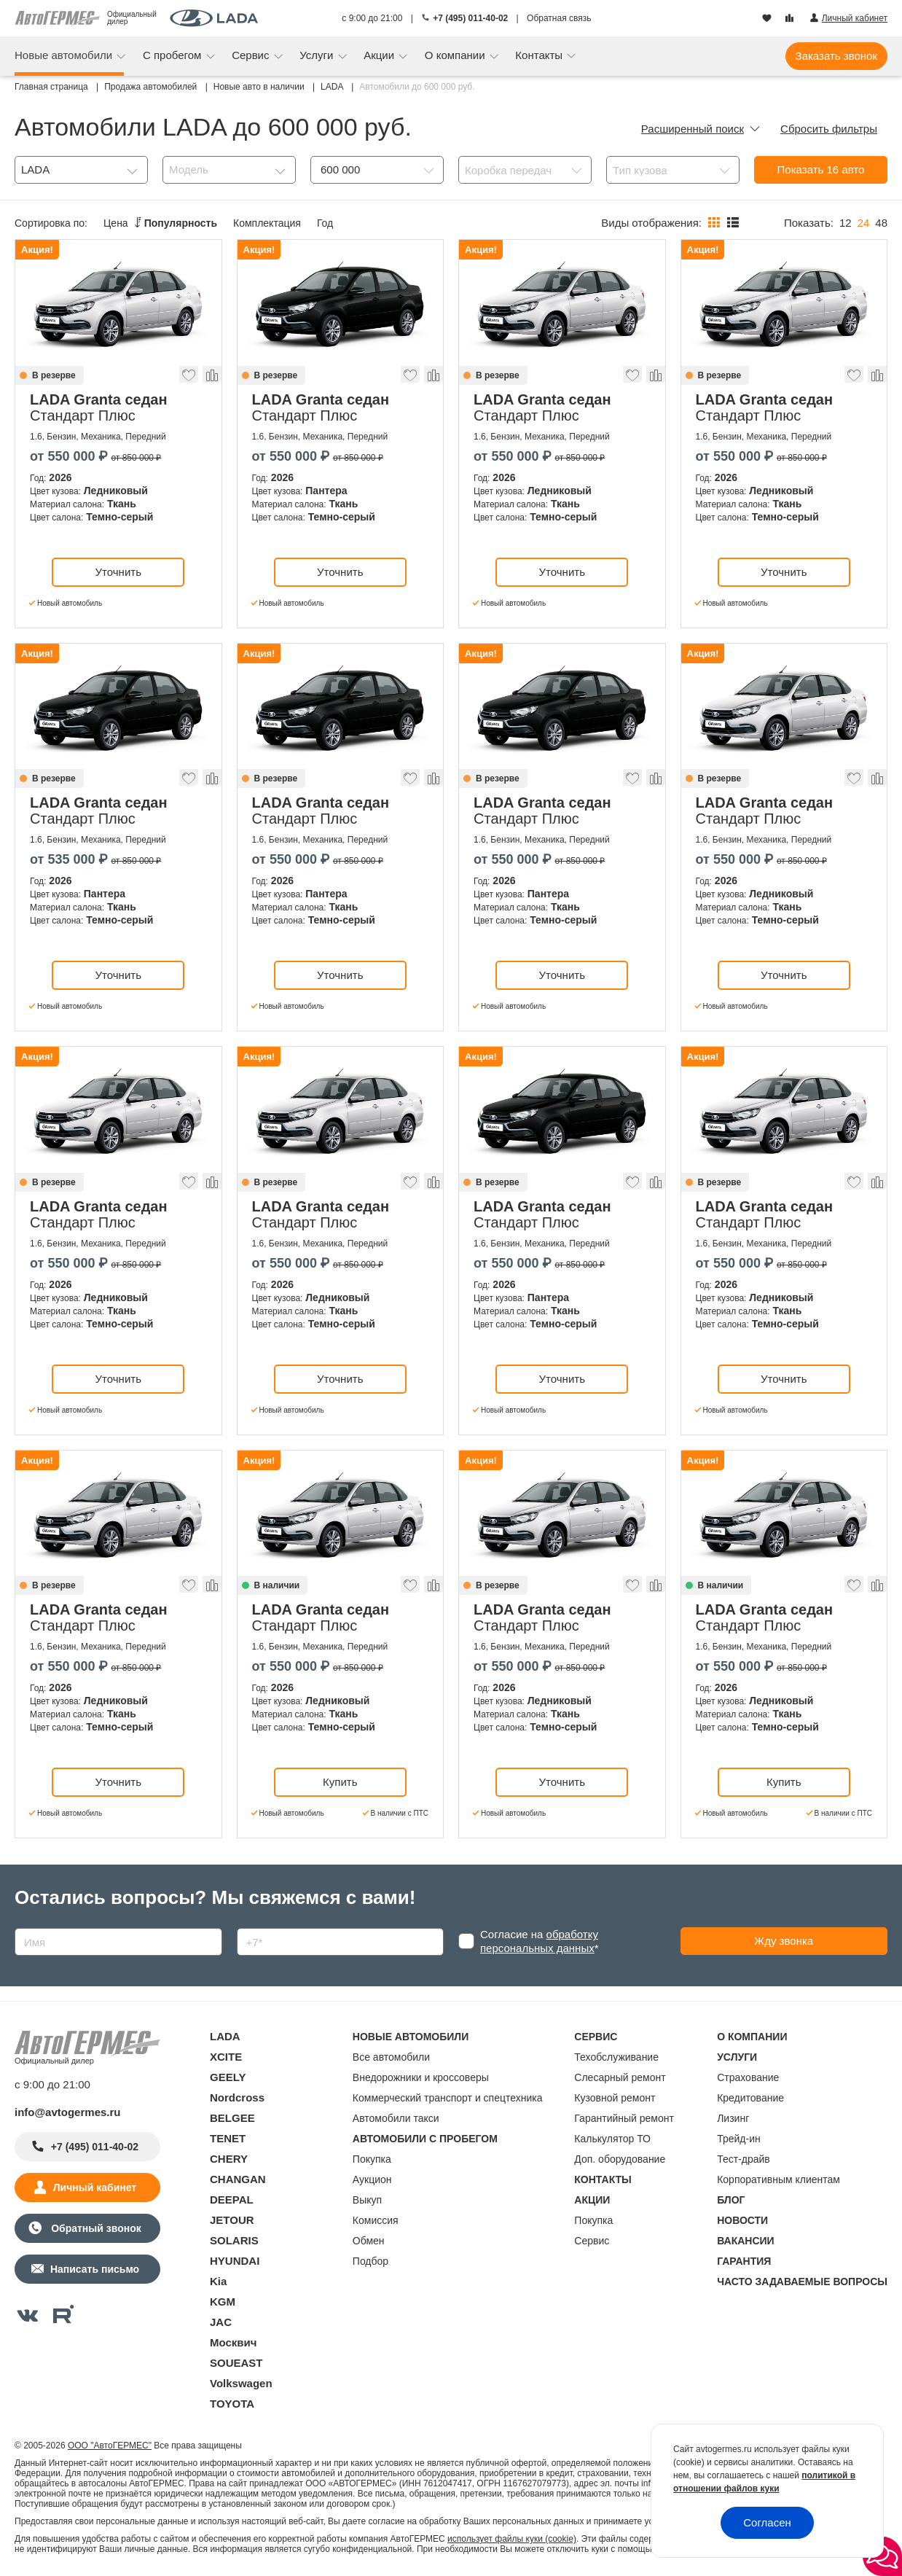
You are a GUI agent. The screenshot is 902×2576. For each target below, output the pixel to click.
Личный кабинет (94, 2187)
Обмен (369, 2241)
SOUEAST (236, 2363)
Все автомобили (391, 2057)
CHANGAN (238, 2179)
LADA (225, 2036)
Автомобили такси (396, 2118)
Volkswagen (241, 2383)
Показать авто (821, 169)
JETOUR (232, 2220)
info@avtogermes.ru (68, 2112)
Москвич (233, 2342)
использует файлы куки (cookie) (511, 2539)
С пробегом (174, 55)
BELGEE (232, 2118)
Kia (218, 2281)
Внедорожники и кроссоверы (421, 2077)
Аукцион (372, 2179)
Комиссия (376, 2220)
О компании (456, 55)
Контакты (540, 55)
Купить (340, 1782)
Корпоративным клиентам (778, 2179)
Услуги (317, 55)
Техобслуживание (616, 2057)
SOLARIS (234, 2240)
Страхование (748, 2077)
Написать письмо (94, 2269)
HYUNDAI (234, 2261)
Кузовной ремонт (614, 2098)
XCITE (226, 2056)
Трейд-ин (739, 2138)
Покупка (372, 2159)
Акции (380, 55)
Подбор (370, 2261)
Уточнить (118, 572)
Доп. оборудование (619, 2159)
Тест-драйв (743, 2159)
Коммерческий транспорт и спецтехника (448, 2098)
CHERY (229, 2158)
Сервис (252, 55)
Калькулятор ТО (612, 2138)
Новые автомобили (65, 55)
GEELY (228, 2077)
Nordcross (237, 2097)
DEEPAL (232, 2199)
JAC (221, 2322)
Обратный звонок (94, 2228)
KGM (222, 2301)
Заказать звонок (836, 56)
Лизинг (733, 2118)
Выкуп (367, 2200)
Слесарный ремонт (619, 2077)
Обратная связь (559, 18)
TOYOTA (232, 2403)
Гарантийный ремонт (624, 2118)
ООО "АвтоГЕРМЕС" (110, 2445)
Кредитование (750, 2098)
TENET (228, 2138)
